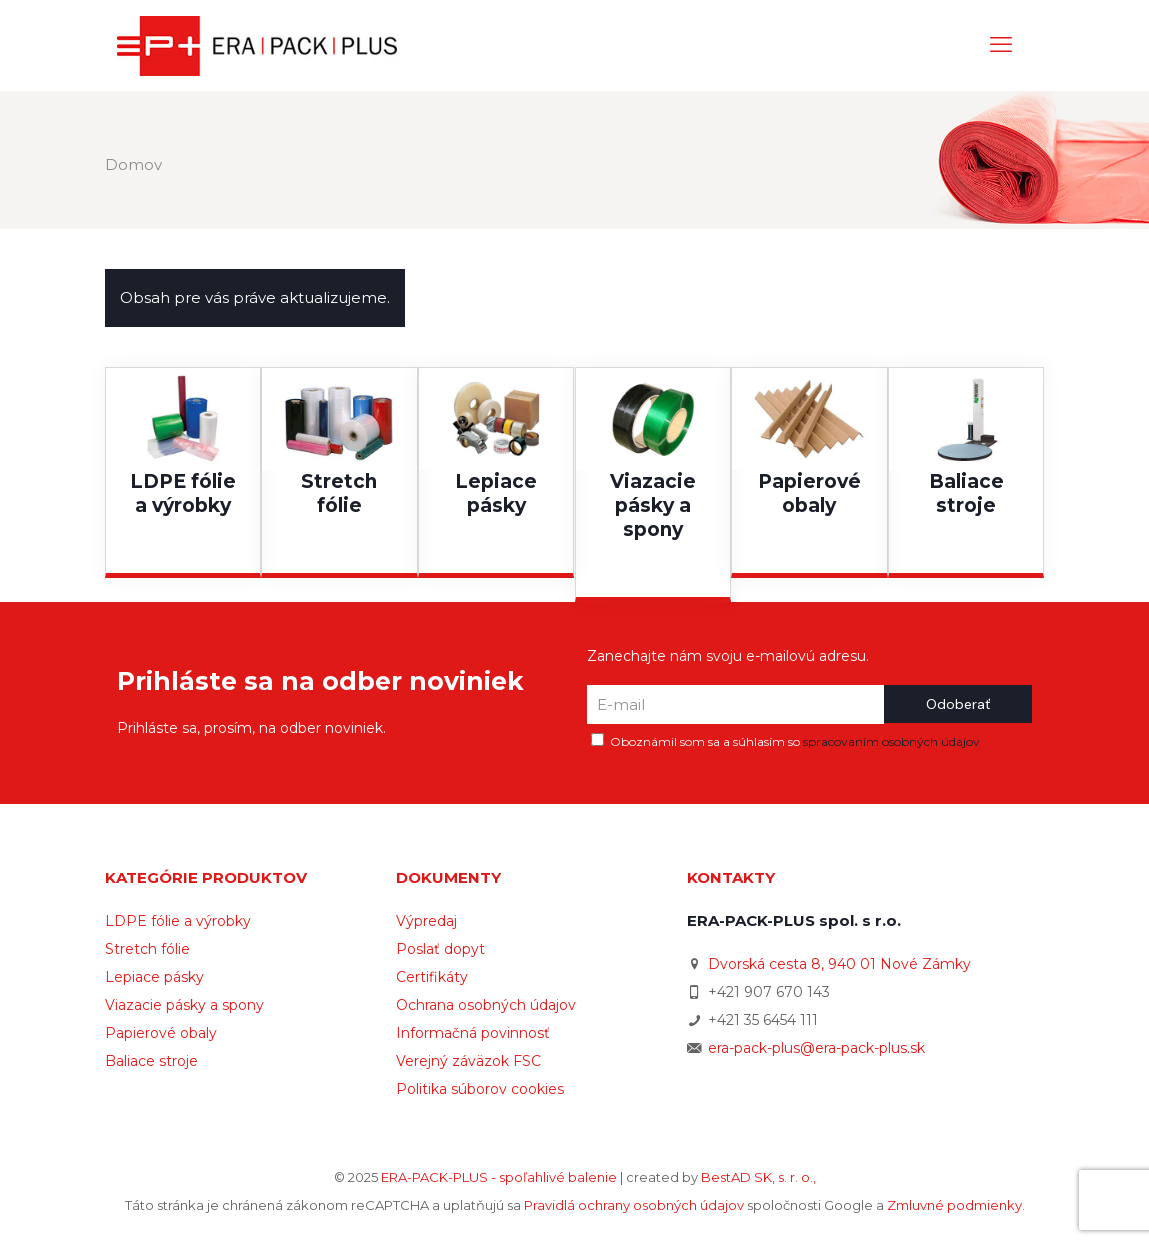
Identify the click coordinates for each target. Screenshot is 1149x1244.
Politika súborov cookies (480, 1089)
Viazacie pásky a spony (184, 1005)
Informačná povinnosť (473, 1033)
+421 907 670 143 (769, 992)
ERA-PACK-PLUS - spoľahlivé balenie (499, 1177)
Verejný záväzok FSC (468, 1061)
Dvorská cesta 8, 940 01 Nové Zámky (839, 964)
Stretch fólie (147, 949)
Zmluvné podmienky (954, 1205)
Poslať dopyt (440, 949)
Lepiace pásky (154, 977)
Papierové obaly (161, 1033)
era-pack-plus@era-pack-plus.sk (816, 1048)
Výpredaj (426, 921)
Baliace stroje (151, 1061)
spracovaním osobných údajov (891, 741)
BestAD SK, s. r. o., (758, 1177)
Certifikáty (432, 977)
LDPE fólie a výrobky (178, 921)
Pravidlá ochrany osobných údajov (634, 1205)
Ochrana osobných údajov (486, 1005)
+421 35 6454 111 (763, 1020)
